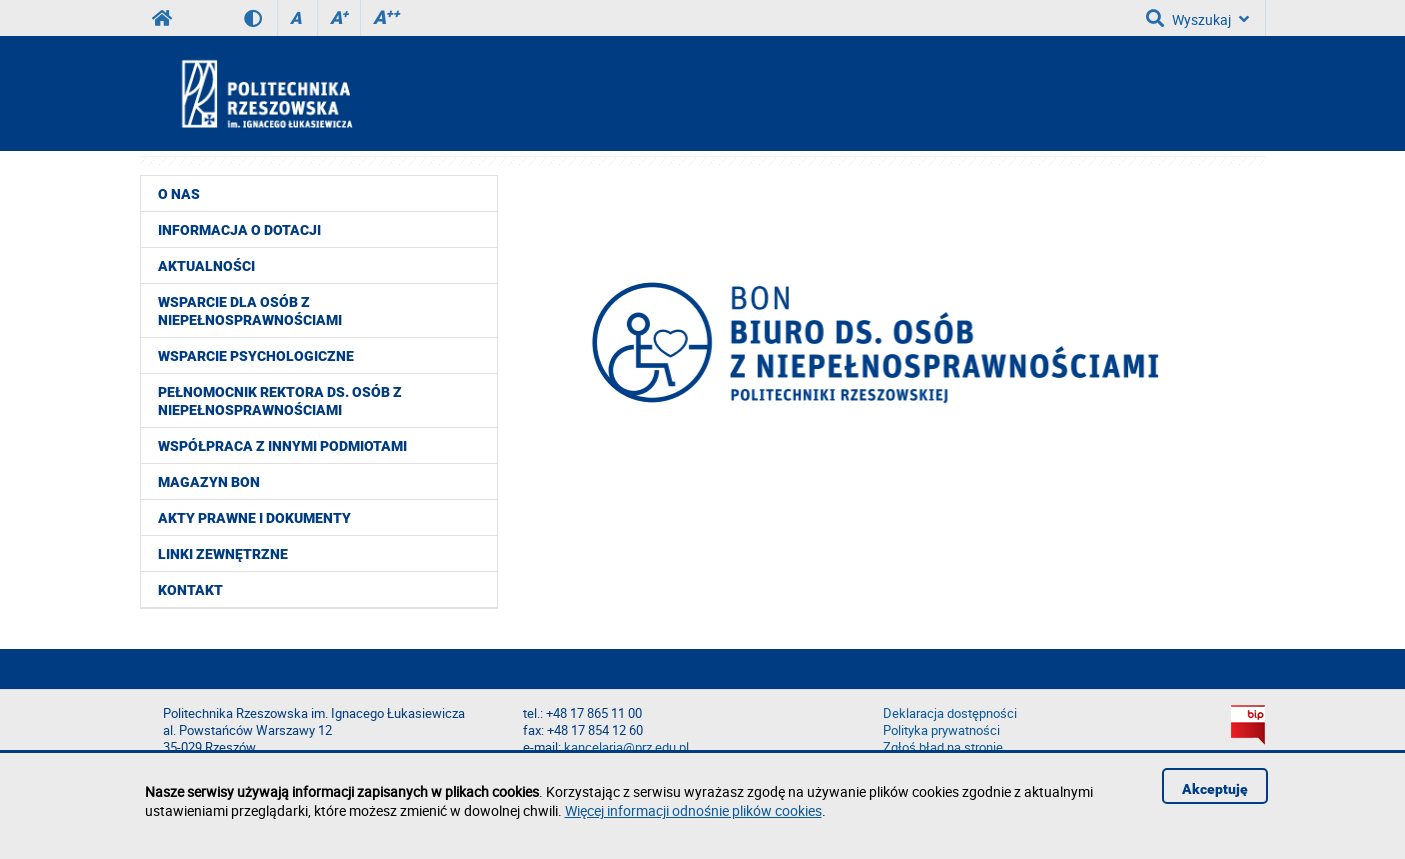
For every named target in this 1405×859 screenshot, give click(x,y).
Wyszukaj (1197, 18)
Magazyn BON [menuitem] (209, 482)
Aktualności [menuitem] (206, 266)
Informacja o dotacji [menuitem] (239, 230)
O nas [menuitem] (179, 194)
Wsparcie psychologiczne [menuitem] (256, 356)
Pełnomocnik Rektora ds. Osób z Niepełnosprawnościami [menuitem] (280, 401)
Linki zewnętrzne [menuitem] (223, 554)
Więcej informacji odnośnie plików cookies (693, 810)
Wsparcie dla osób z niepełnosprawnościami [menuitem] (250, 311)
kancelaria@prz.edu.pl (626, 747)
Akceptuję (1215, 789)
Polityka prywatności (941, 730)
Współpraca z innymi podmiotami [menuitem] (282, 446)
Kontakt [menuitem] (190, 590)
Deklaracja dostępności (950, 713)
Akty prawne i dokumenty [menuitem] (254, 518)
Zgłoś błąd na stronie (943, 747)
